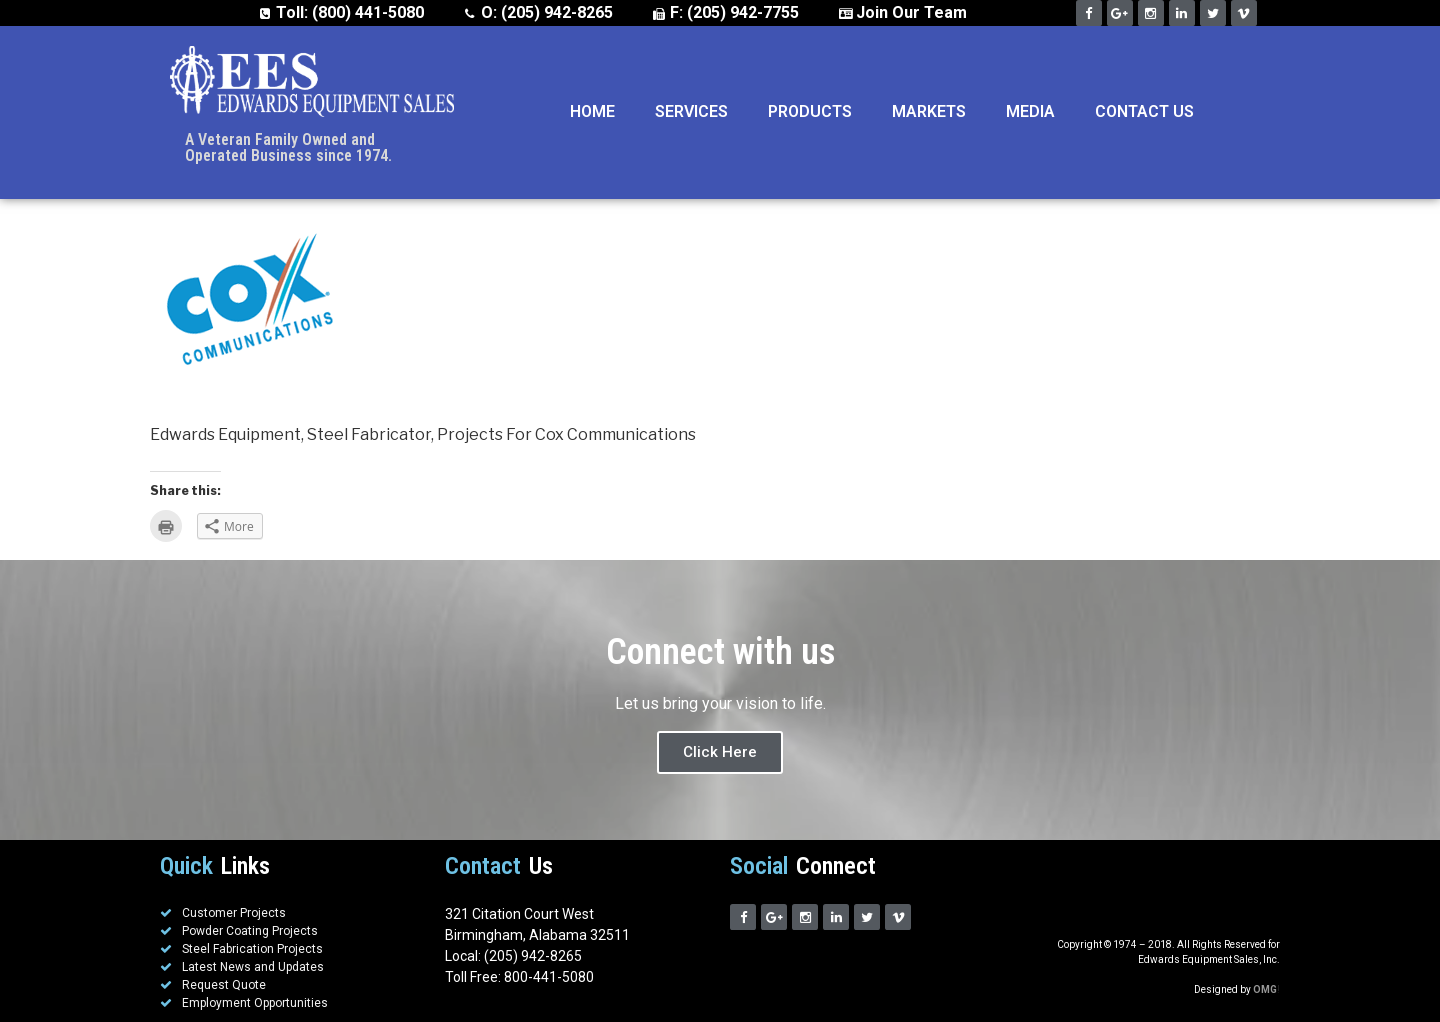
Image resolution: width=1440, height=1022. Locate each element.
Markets (929, 111)
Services (691, 111)
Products (810, 111)
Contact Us (1144, 111)
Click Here (720, 752)
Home (592, 111)
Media (1030, 111)
